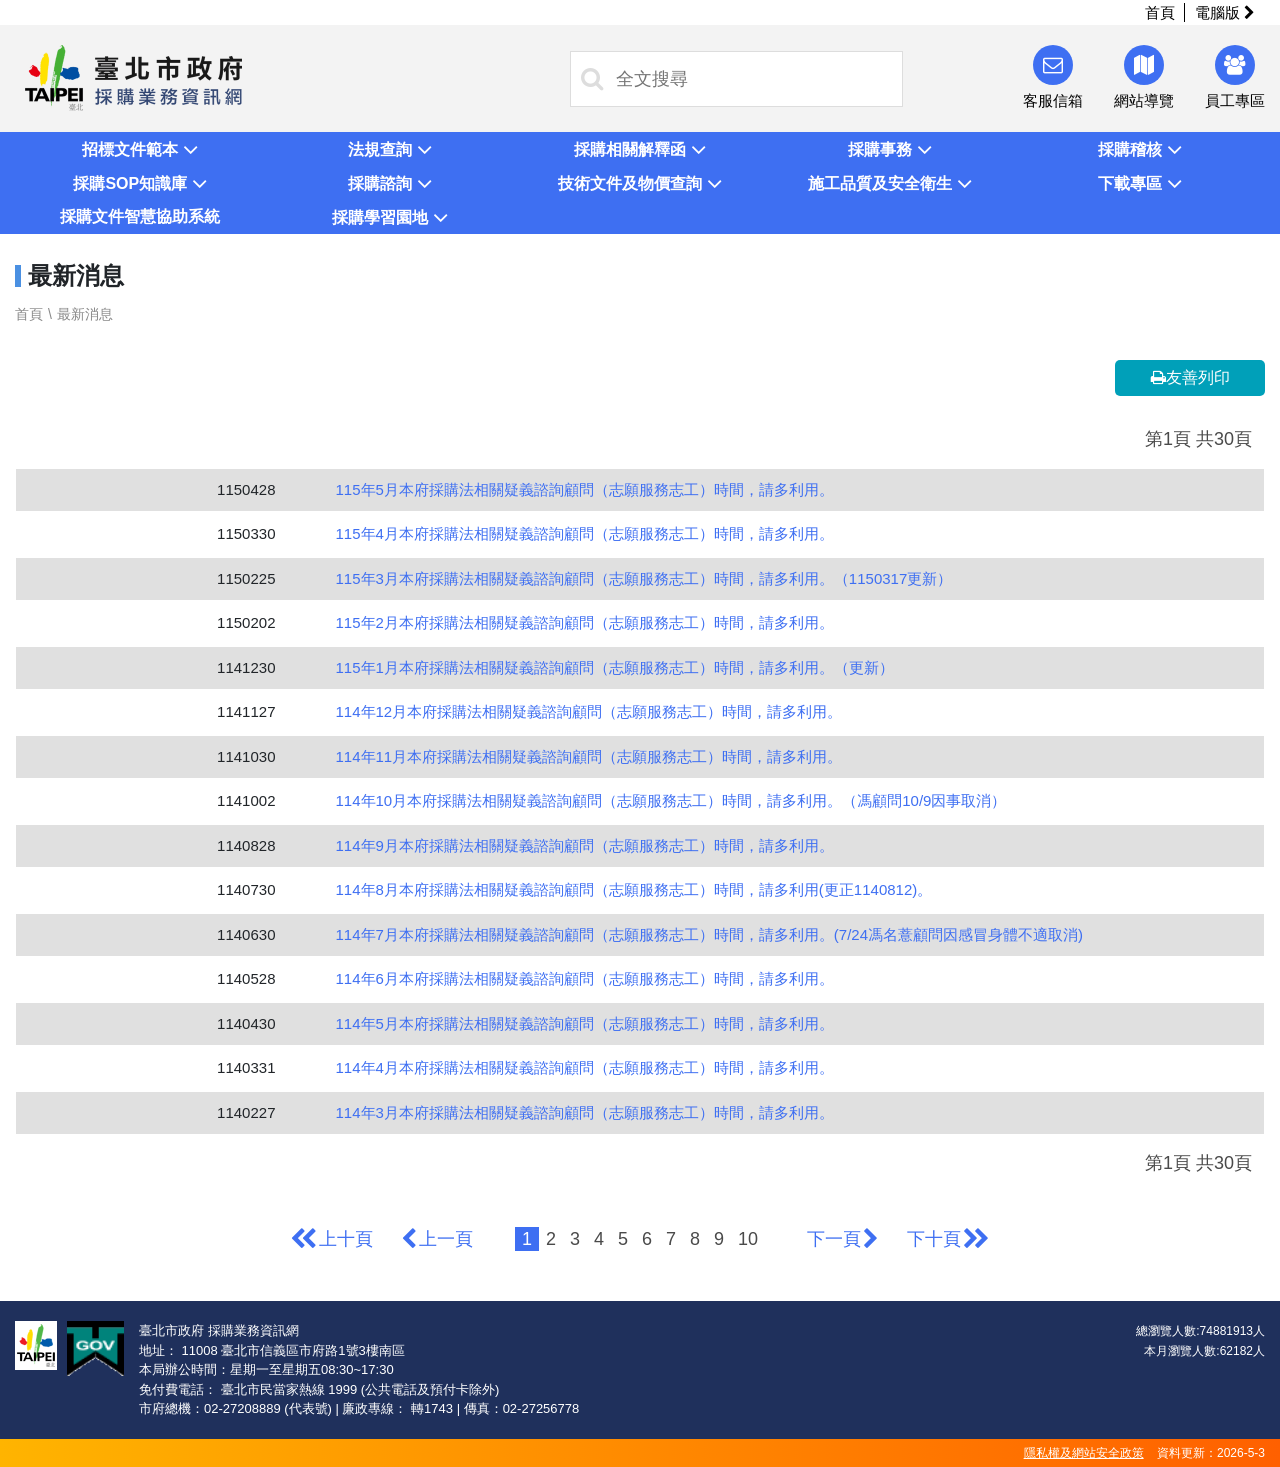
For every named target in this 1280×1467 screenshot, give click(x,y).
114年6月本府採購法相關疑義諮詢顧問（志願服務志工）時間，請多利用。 (585, 978)
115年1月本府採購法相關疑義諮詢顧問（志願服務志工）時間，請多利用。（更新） (615, 667)
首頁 (1160, 12)
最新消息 (85, 314)
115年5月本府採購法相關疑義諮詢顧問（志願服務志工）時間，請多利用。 (585, 489)
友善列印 (1190, 377)
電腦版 (1225, 12)
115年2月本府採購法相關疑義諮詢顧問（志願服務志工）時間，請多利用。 (585, 622)
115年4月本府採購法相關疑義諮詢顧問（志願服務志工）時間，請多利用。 (585, 533)
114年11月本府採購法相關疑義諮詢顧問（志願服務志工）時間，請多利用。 (589, 756)
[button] (140, 149)
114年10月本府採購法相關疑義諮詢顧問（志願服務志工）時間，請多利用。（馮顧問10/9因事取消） (671, 800)
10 (748, 1239)
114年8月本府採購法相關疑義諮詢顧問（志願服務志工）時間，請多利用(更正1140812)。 (634, 889)
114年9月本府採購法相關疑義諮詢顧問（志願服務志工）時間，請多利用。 (585, 845)
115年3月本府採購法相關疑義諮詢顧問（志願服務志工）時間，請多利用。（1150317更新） (644, 578)
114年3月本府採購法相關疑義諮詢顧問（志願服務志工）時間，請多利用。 (585, 1112)
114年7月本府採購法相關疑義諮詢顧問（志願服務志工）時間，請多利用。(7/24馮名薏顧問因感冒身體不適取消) (710, 934)
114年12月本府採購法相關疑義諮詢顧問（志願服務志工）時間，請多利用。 (589, 711)
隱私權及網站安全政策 (1084, 1453)
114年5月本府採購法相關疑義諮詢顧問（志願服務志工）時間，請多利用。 (585, 1023)
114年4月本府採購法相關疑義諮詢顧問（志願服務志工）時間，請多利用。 (585, 1067)
